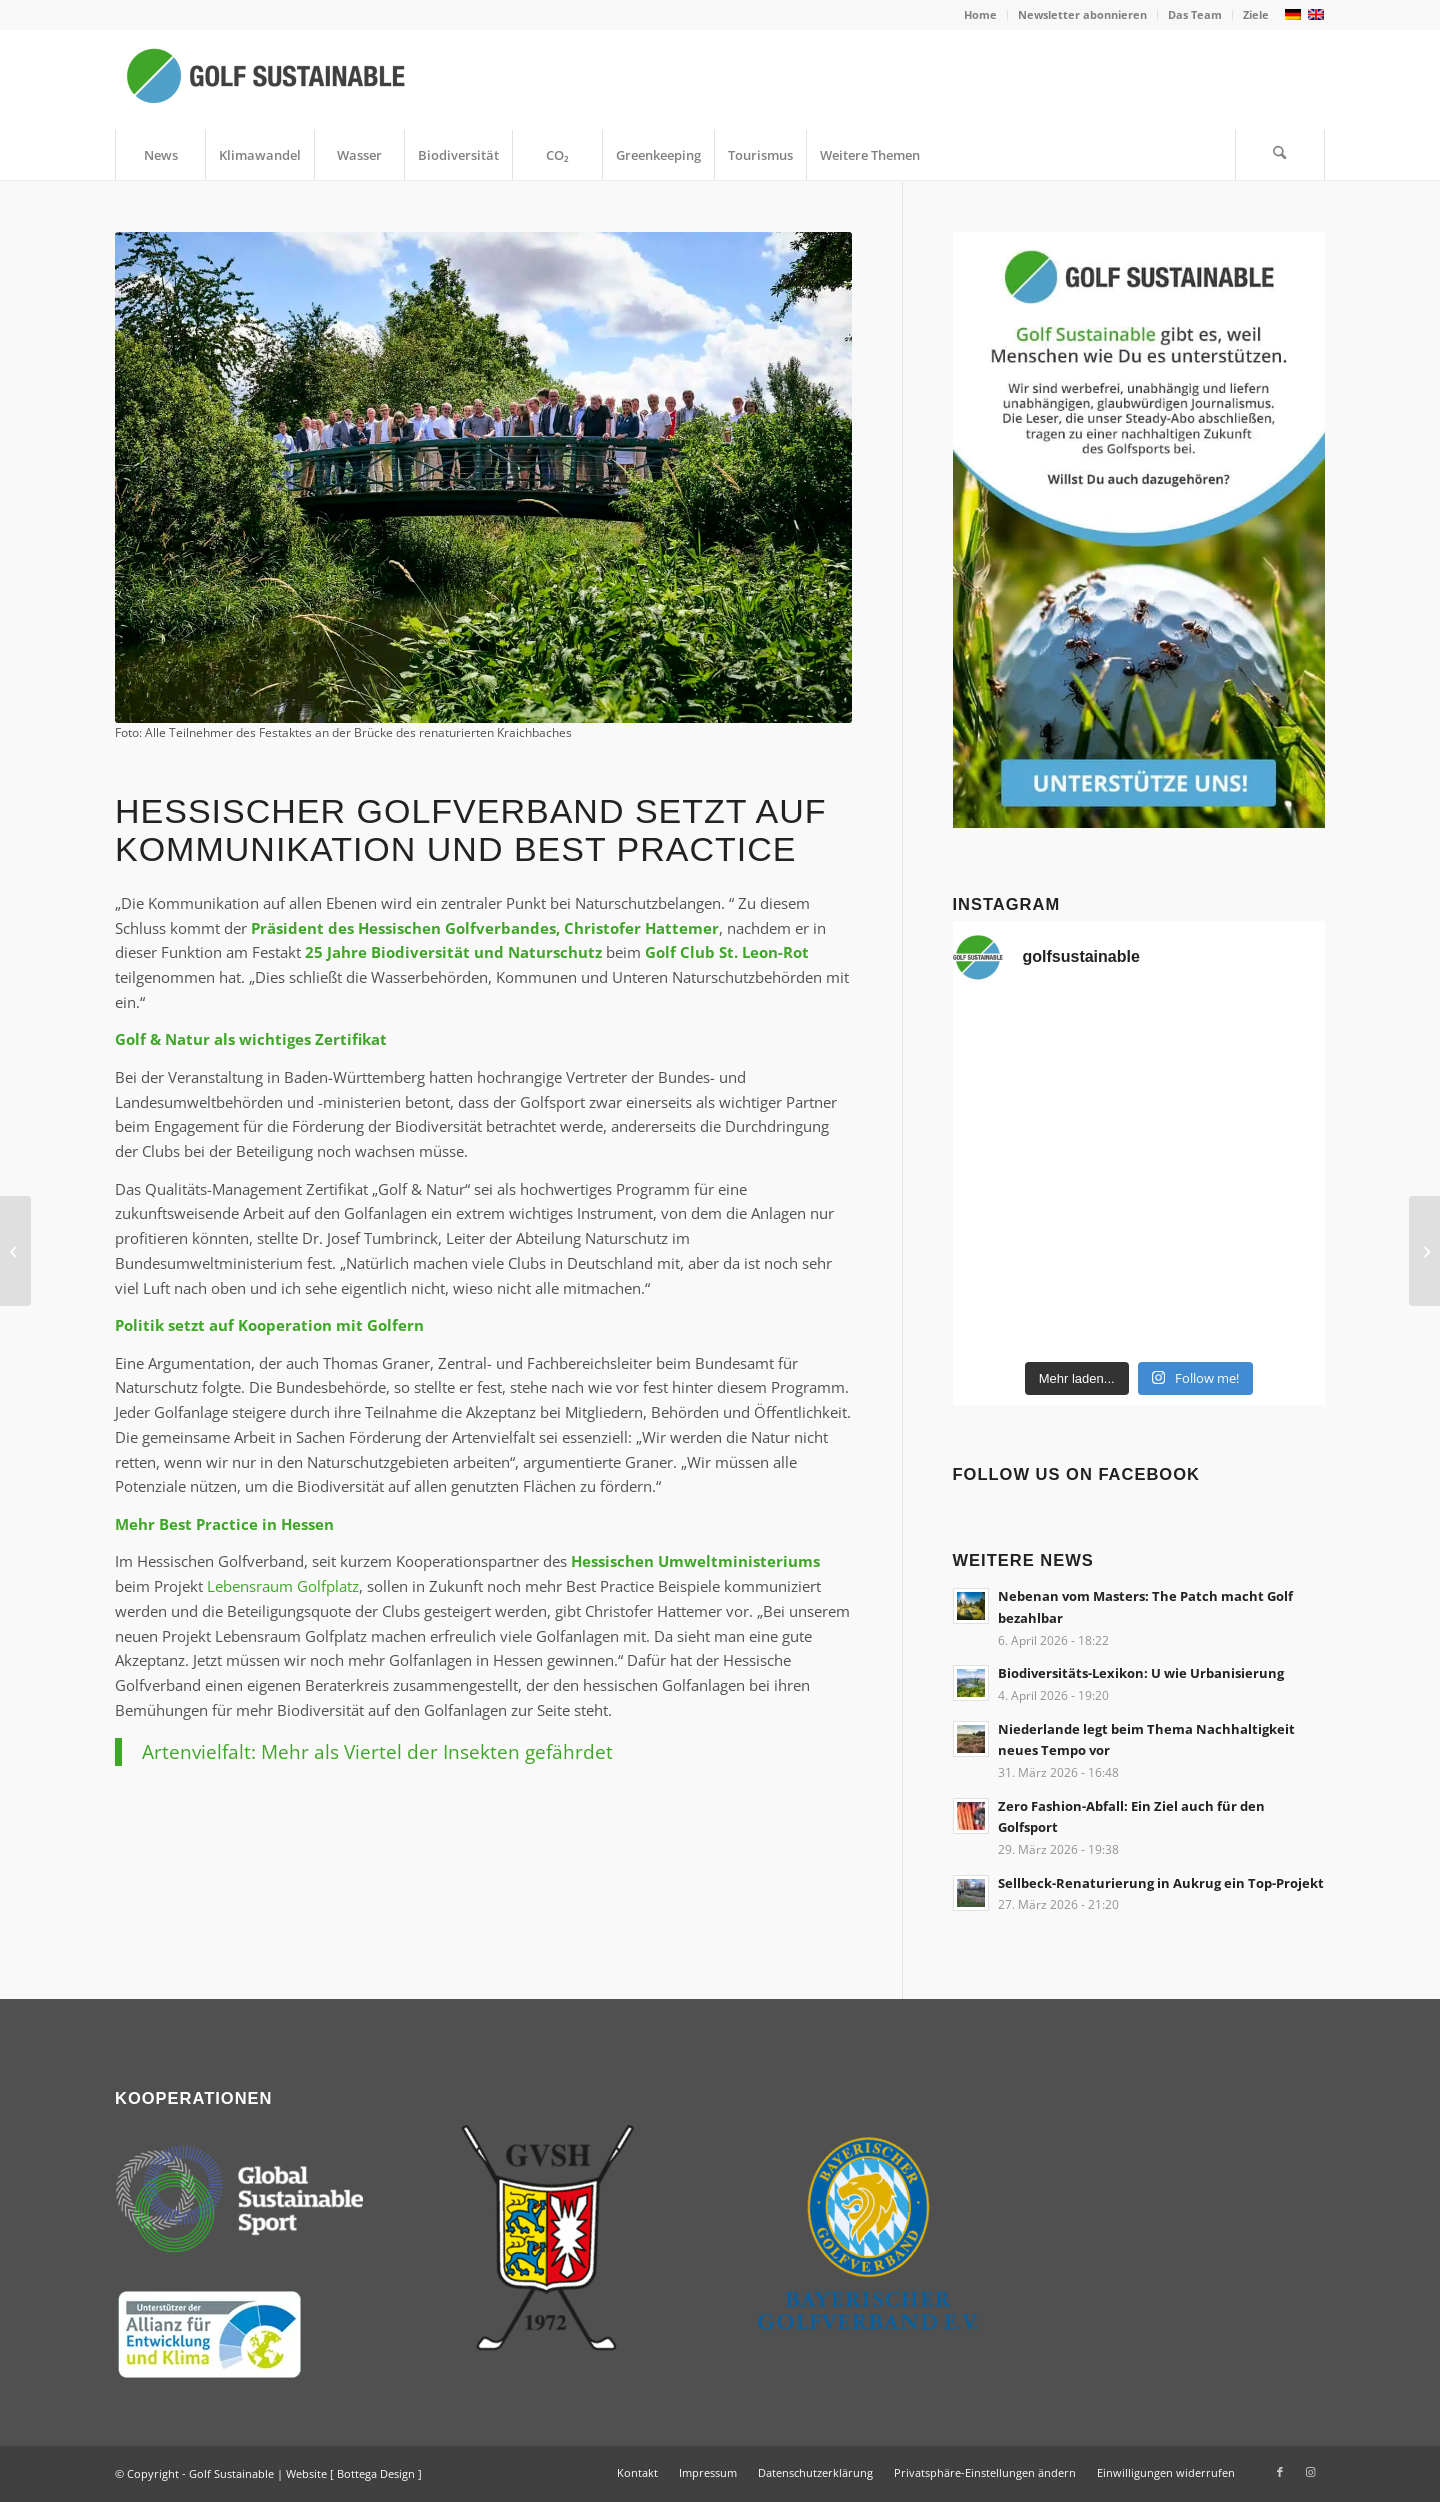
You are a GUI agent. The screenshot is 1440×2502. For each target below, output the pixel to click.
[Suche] (1280, 155)
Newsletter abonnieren (1082, 14)
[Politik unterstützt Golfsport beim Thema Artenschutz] (15, 1251)
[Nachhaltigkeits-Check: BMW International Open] (1424, 1251)
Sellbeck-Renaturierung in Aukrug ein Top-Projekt (1161, 1883)
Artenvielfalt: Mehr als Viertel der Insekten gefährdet (377, 1751)
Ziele (1256, 14)
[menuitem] (981, 15)
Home (980, 14)
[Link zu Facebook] (1280, 2472)
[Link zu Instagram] (1310, 2472)
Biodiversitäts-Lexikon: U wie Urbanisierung (1141, 1673)
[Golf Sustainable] (265, 80)
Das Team (1195, 14)
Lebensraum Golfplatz (283, 1586)
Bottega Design (376, 2473)
